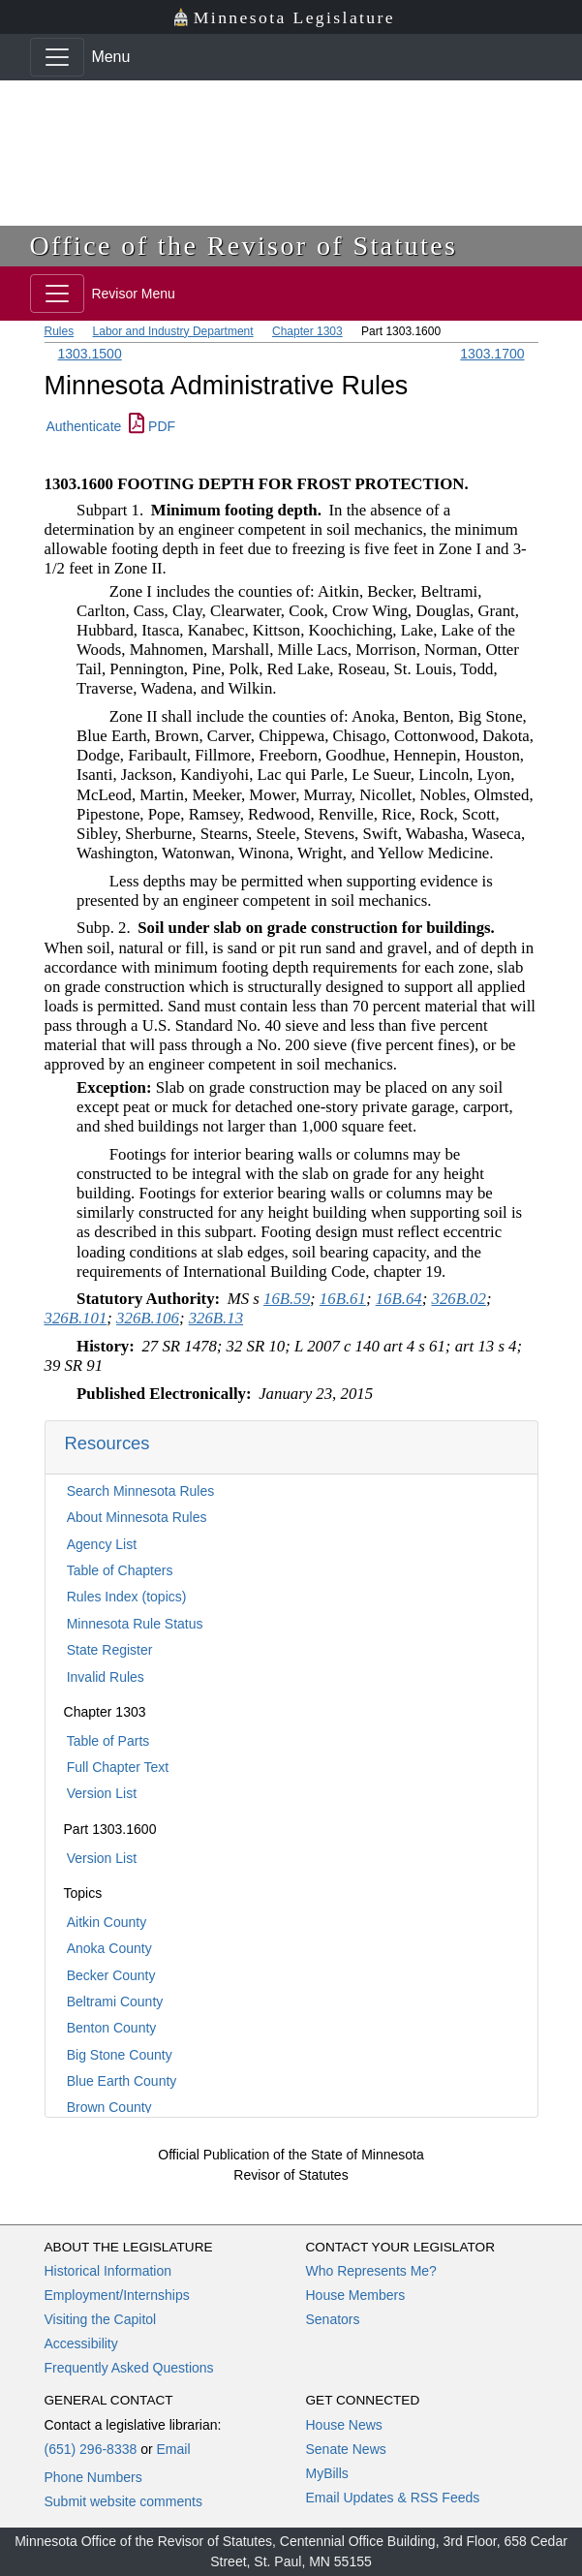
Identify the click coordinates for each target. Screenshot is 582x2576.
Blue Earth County (122, 2081)
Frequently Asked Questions (129, 2367)
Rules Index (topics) (127, 1596)
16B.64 (399, 1298)
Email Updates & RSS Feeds (393, 2497)
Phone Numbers (93, 2477)
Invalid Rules (105, 1677)
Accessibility (81, 2343)
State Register (110, 1650)
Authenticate (84, 426)
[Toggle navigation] (57, 57)
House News (344, 2425)
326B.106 (147, 1318)
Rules (60, 331)
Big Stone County (119, 2055)
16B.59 (286, 1298)
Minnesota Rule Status (135, 1623)
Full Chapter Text (118, 1767)
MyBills (327, 2473)
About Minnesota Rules (137, 1517)
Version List (102, 1793)
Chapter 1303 (307, 331)
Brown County (109, 2107)
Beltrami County (115, 2001)
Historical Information (108, 2271)
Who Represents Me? (371, 2271)
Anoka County (109, 1948)
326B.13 (216, 1318)
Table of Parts (108, 1741)
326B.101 (76, 1318)
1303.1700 (492, 353)
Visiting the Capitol (101, 2319)
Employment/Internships (117, 2295)
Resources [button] (107, 1443)
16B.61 (343, 1298)
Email (173, 2449)
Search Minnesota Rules (141, 1491)
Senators (333, 2319)
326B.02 (458, 1298)
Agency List (102, 1544)
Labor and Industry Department (173, 331)
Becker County (111, 1975)
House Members (356, 2295)
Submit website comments (123, 2501)
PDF (152, 426)
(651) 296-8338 (91, 2449)
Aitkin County (106, 1922)
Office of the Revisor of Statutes (244, 246)
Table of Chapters (120, 1570)
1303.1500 (90, 353)
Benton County (112, 2027)
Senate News (346, 2449)
